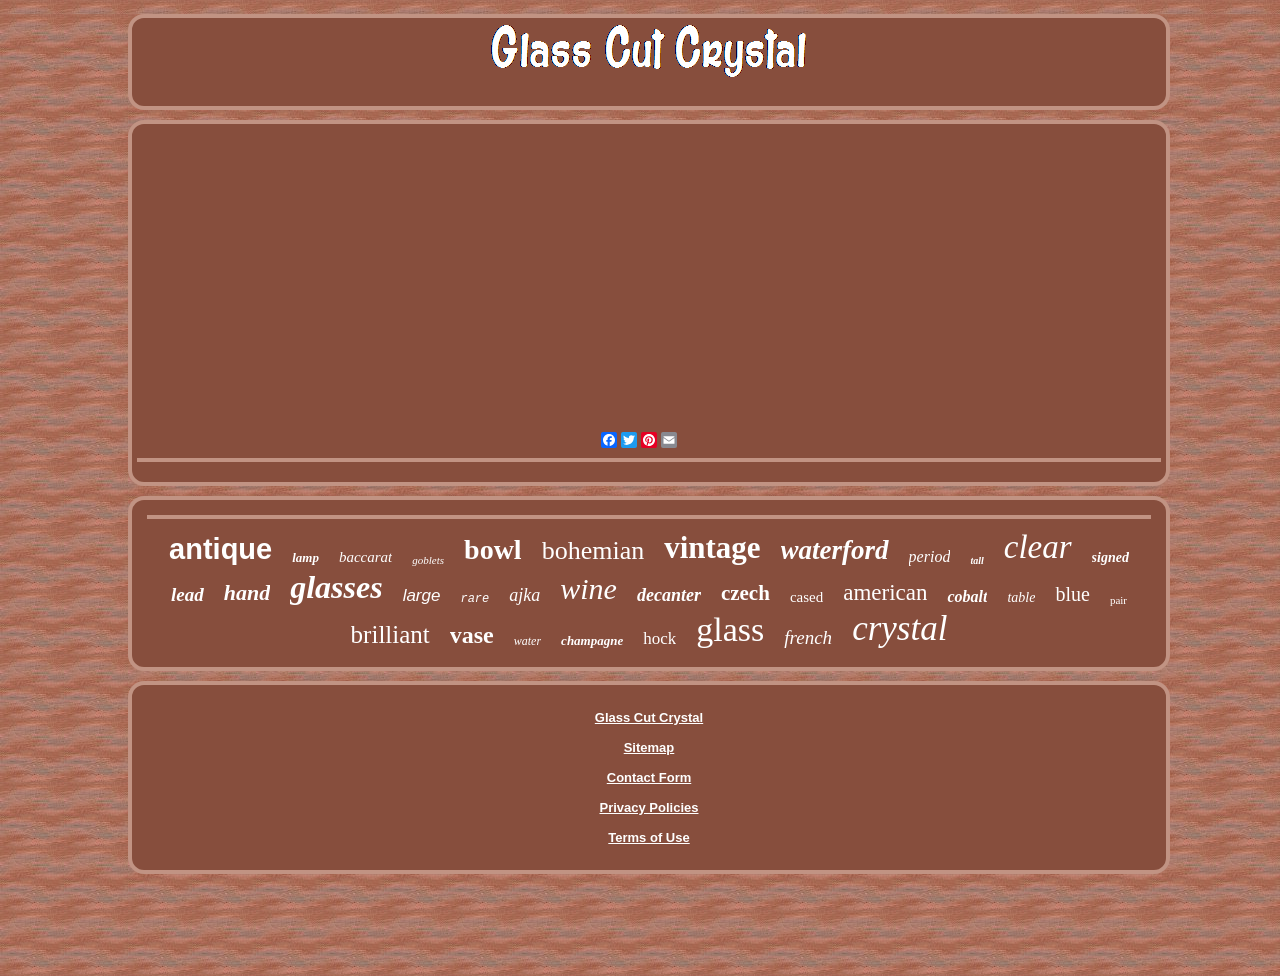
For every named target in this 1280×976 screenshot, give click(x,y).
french (808, 637)
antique (220, 549)
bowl (493, 549)
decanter (669, 595)
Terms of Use (648, 837)
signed (1110, 557)
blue (1072, 594)
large (422, 595)
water (527, 641)
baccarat (365, 557)
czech (745, 593)
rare (474, 599)
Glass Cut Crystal (649, 717)
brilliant (390, 634)
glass (730, 629)
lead (187, 594)
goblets (428, 560)
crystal (899, 628)
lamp (305, 557)
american (885, 592)
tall (976, 560)
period (930, 556)
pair (1118, 600)
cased (806, 597)
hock (659, 638)
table (1021, 597)
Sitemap (649, 747)
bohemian (593, 550)
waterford (835, 550)
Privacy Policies (648, 807)
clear (1038, 547)
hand (247, 592)
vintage (712, 547)
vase (472, 635)
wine (588, 588)
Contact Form (649, 777)
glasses (336, 587)
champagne (592, 640)
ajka (524, 595)
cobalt (967, 596)
